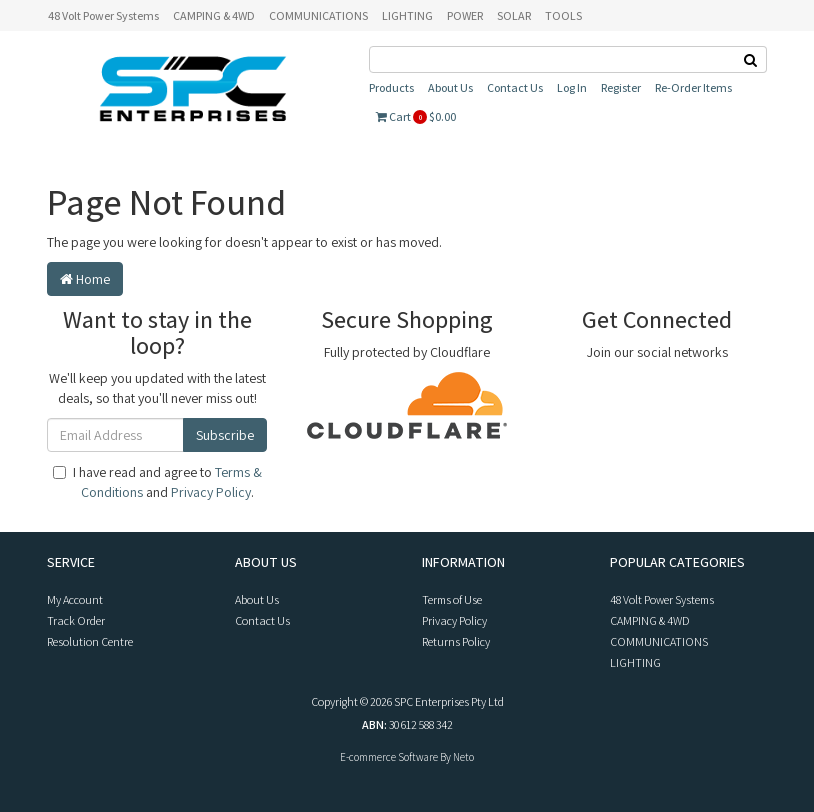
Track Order (76, 620)
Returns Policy (456, 641)
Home (85, 279)
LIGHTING (407, 15)
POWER (465, 15)
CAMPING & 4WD (214, 15)
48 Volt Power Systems (103, 15)
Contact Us (515, 87)
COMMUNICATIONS (318, 15)
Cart (416, 116)
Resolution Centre (90, 641)
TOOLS (563, 15)
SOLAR (514, 15)
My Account (75, 599)
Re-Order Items (693, 87)
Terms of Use (452, 599)
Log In (572, 87)
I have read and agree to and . (157, 482)
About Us (450, 87)
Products (391, 87)
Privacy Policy (211, 492)
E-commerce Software (389, 757)
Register (621, 87)
